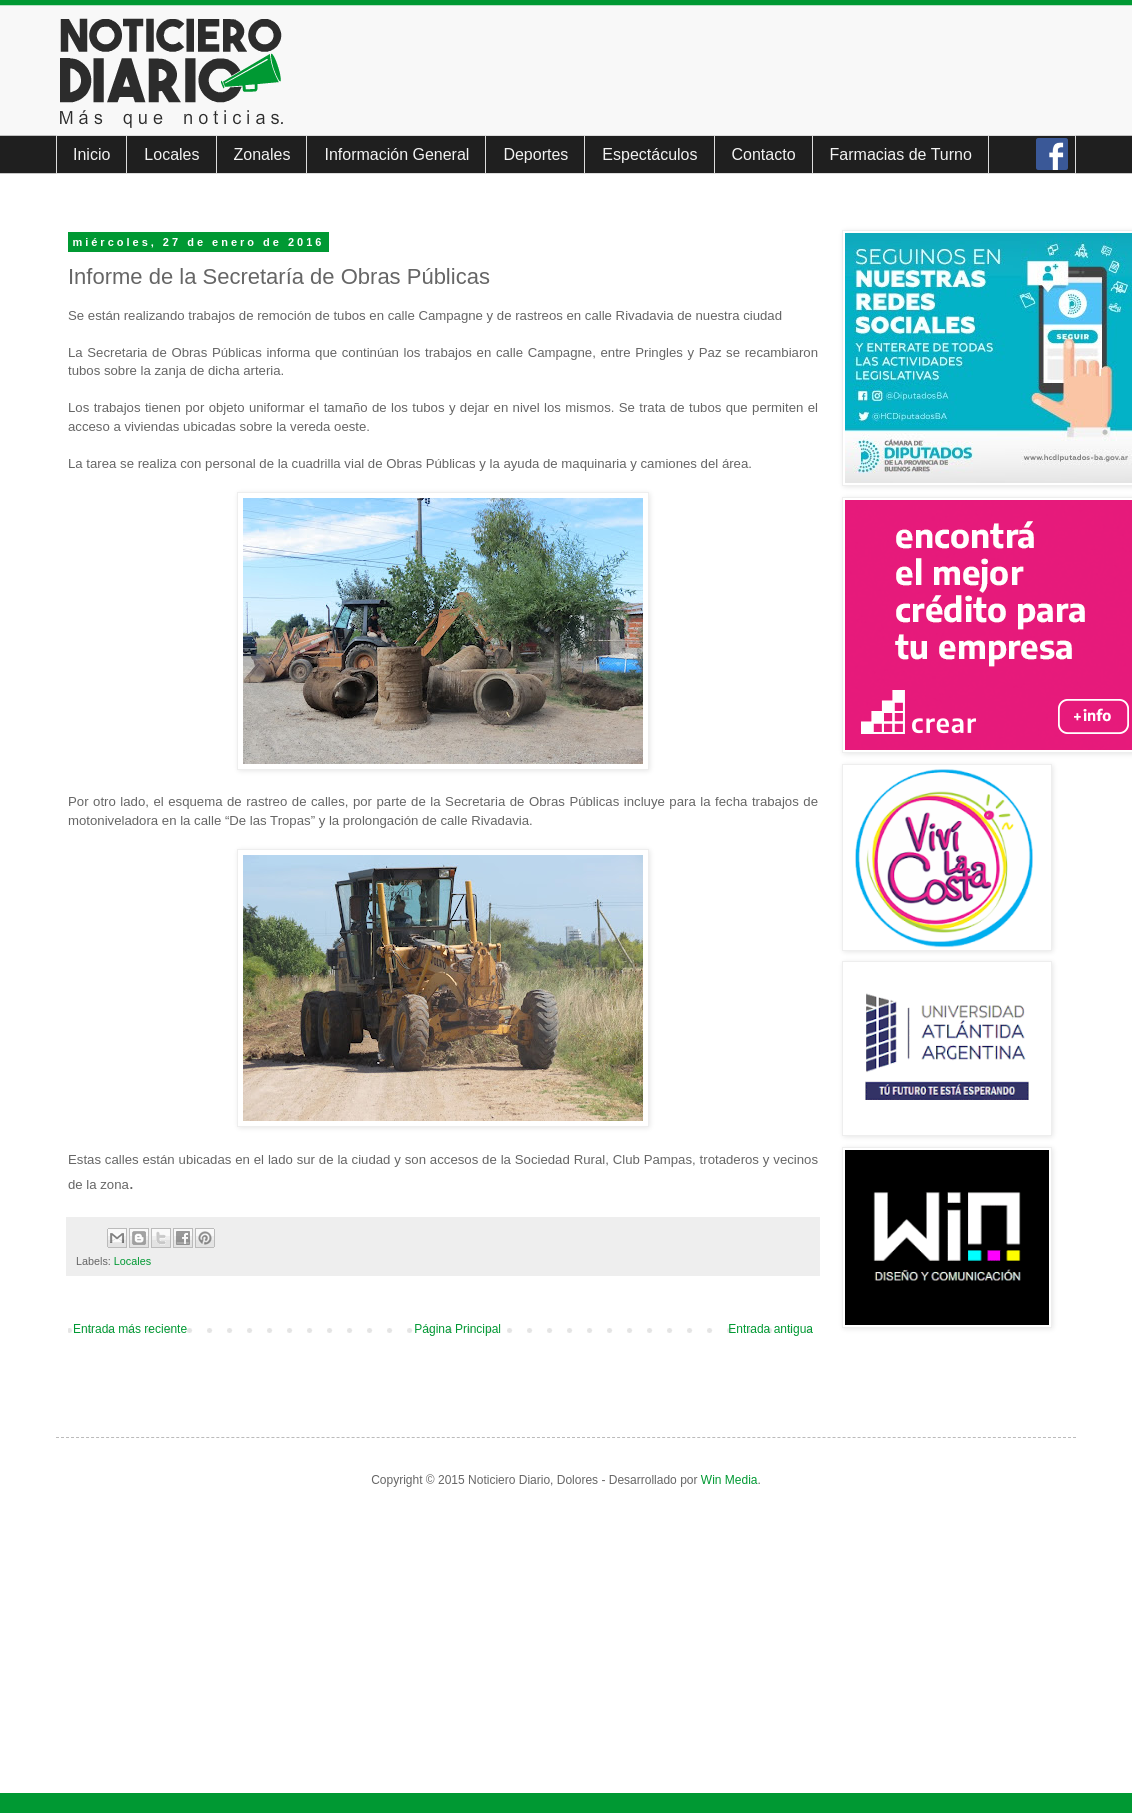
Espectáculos (649, 154)
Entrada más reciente (130, 1329)
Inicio (91, 154)
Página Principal (457, 1329)
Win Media (729, 1480)
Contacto (764, 154)
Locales (171, 154)
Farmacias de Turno (901, 154)
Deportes (535, 154)
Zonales (262, 154)
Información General (396, 154)
